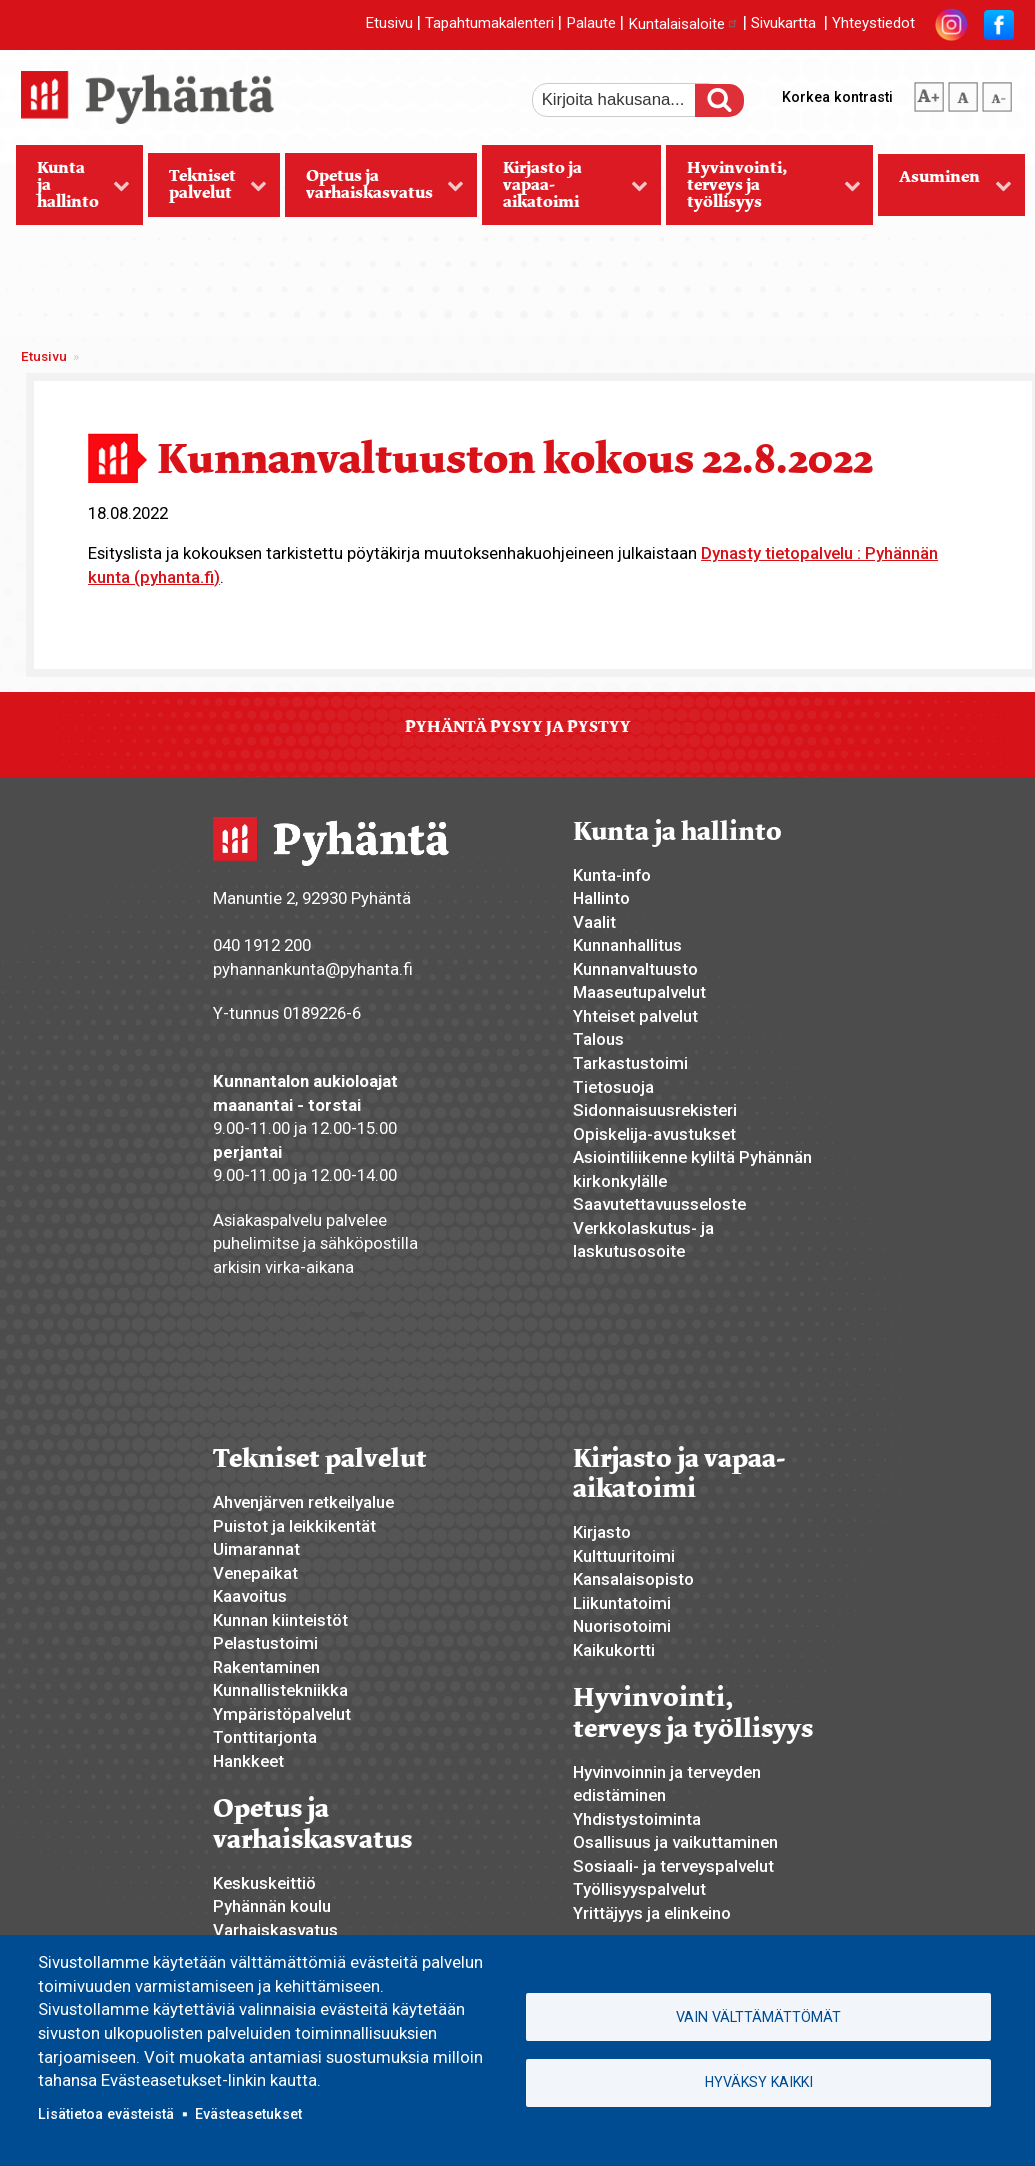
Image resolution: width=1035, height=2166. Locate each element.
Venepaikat (255, 1573)
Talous (598, 1039)
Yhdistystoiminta (637, 1819)
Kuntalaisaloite (683, 24)
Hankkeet (248, 1761)
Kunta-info (612, 875)
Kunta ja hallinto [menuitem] (73, 191)
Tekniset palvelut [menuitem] (208, 191)
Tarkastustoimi (630, 1063)
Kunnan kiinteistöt (280, 1620)
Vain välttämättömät (758, 2017)
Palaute (591, 24)
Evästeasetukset (248, 2114)
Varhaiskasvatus (275, 1930)
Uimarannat (256, 1549)
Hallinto (601, 898)
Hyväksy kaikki (759, 2082)
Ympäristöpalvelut (282, 1714)
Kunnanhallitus (627, 945)
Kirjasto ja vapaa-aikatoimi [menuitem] (565, 191)
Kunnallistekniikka (280, 1690)
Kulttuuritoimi (624, 1556)
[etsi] (627, 100)
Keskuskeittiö (264, 1883)
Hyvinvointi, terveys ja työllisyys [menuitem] (763, 191)
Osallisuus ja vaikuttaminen (675, 1842)
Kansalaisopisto (633, 1579)
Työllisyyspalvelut (639, 1889)
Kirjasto (602, 1532)
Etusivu (389, 24)
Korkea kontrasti (837, 97)
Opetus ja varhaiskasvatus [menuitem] (375, 191)
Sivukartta (783, 24)
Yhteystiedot (873, 24)
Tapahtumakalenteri (489, 24)
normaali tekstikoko (963, 93)
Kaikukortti (614, 1650)
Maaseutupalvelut (639, 992)
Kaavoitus (250, 1596)
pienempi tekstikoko (997, 93)
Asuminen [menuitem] (945, 191)
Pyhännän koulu (272, 1906)
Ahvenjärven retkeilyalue (303, 1502)
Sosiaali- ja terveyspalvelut (673, 1866)
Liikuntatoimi (622, 1603)
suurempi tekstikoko (929, 93)
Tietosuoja (613, 1087)
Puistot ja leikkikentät (294, 1526)
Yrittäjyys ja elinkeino (652, 1913)
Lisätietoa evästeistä (106, 2114)
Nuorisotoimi (622, 1626)
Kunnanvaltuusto (635, 969)
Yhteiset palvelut (635, 1016)
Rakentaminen (266, 1667)
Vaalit (594, 922)
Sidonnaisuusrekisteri (655, 1110)
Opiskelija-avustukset (654, 1134)
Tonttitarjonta (265, 1737)
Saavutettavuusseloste (659, 1204)
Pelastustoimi (265, 1643)
